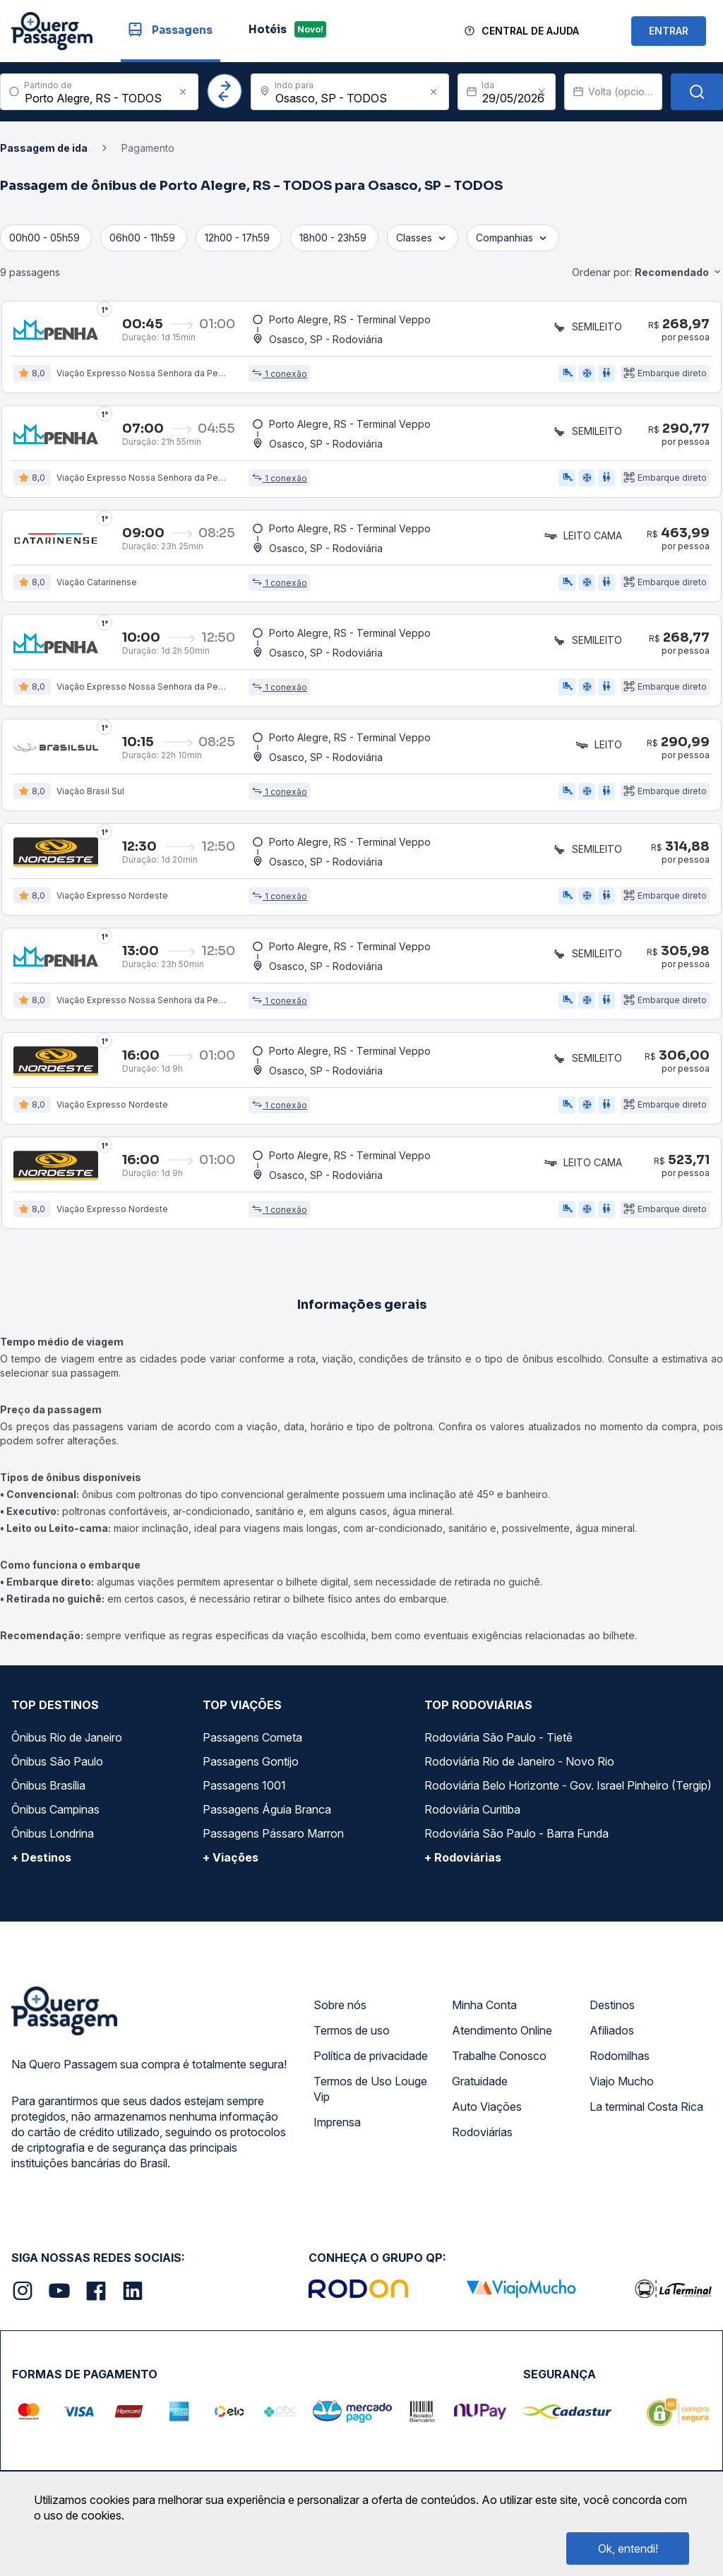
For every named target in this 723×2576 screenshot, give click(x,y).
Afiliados (612, 2043)
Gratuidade (480, 2094)
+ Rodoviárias (462, 1870)
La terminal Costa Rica (646, 2119)
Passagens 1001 (244, 1798)
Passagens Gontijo (251, 1774)
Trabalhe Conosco (499, 2068)
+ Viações (230, 1870)
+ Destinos (41, 1870)
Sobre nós (339, 2018)
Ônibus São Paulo (57, 1774)
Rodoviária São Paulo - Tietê (498, 1750)
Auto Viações (487, 2119)
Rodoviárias (482, 2145)
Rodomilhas (620, 2068)
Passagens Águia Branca (267, 1822)
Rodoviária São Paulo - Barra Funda (516, 1846)
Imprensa (337, 2135)
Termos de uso (351, 2043)
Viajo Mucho (622, 2094)
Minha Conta (484, 2018)
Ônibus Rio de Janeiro (66, 1750)
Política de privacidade (370, 2068)
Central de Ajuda (530, 31)
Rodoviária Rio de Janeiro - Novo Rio (519, 1774)
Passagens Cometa (252, 1750)
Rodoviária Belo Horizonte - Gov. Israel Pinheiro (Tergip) (568, 1798)
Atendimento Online (502, 2043)
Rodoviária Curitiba (472, 1822)
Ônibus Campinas (55, 1822)
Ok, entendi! (628, 2548)
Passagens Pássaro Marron (273, 1846)
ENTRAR (668, 31)
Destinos (612, 2018)
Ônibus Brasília (48, 1798)
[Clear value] (541, 92)
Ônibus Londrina (52, 1846)
